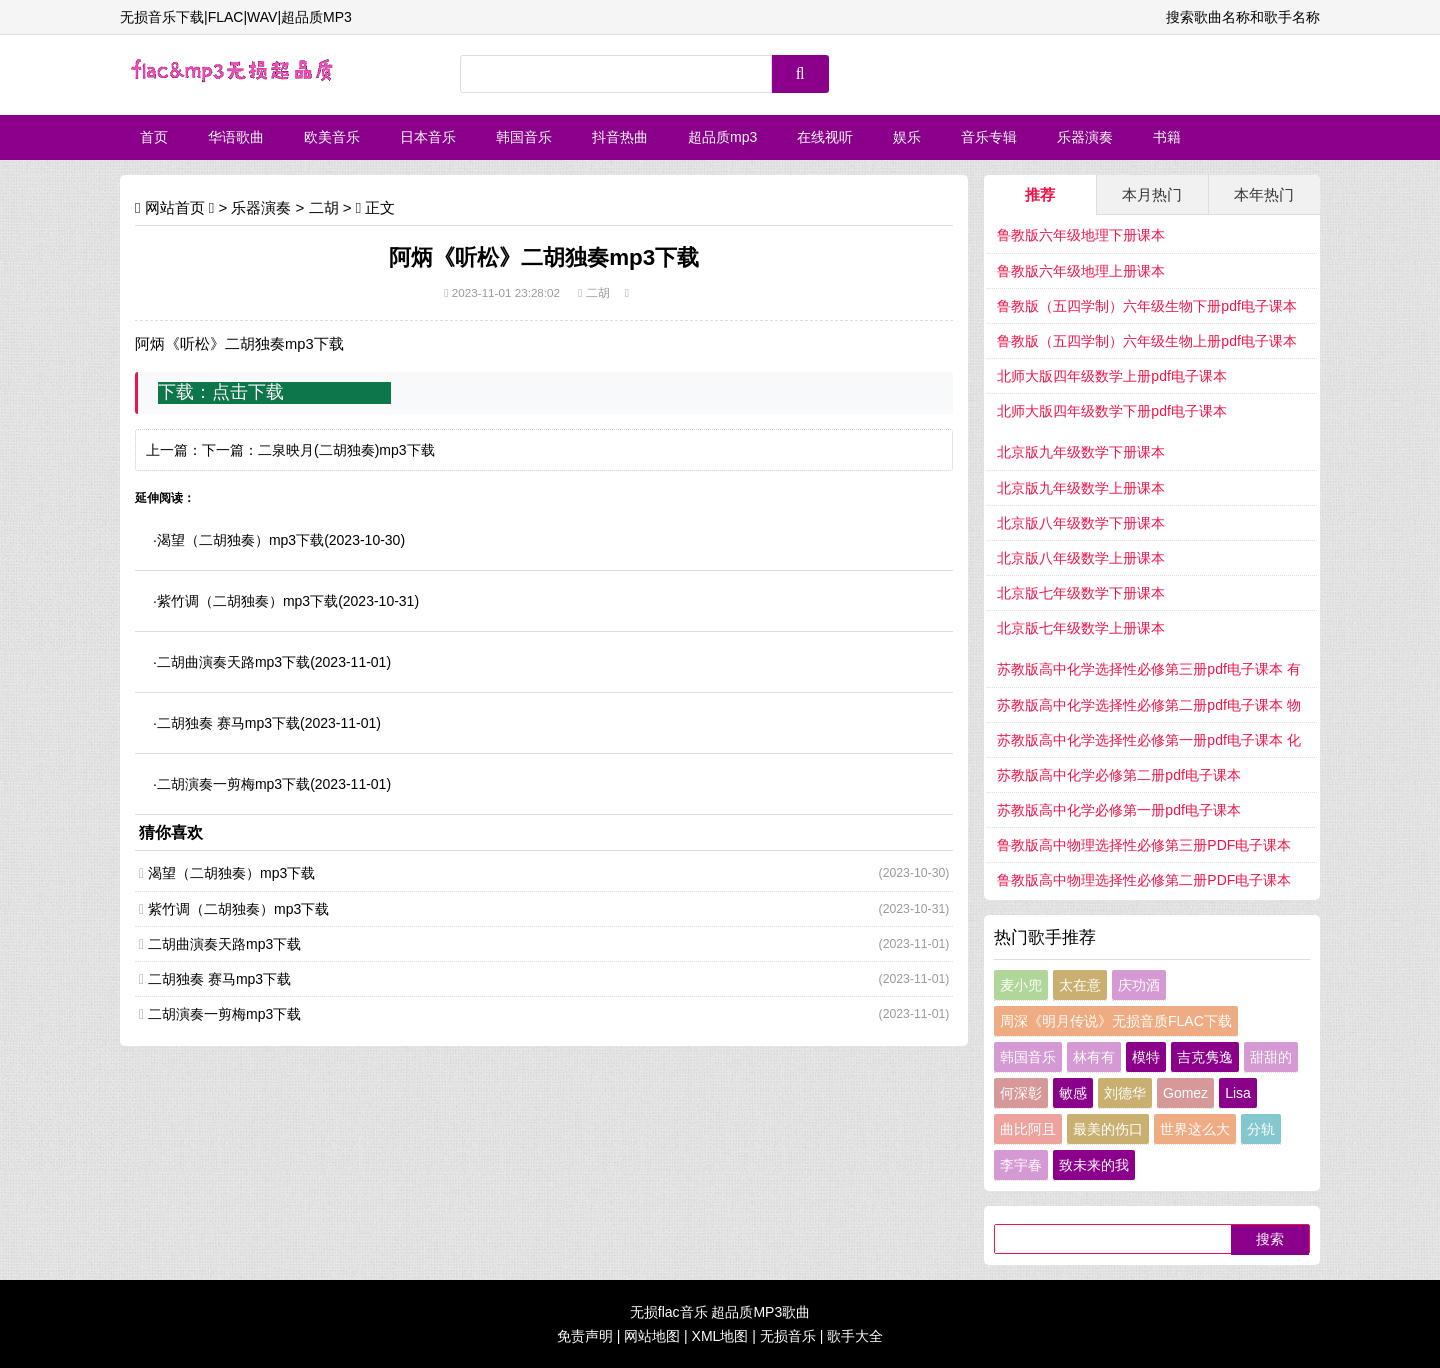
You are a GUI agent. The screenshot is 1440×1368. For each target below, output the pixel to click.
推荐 (1040, 194)
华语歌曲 (236, 137)
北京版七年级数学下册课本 (1081, 593)
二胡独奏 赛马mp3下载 (228, 723)
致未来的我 (1094, 1165)
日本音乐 (428, 137)
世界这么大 (1195, 1129)
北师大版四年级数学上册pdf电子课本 (1111, 376)
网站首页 (175, 207)
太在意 (1080, 985)
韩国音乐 (524, 137)
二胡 (324, 207)
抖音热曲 (620, 137)
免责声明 (585, 1336)
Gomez (1185, 1093)
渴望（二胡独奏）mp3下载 (240, 540)
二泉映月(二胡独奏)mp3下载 (346, 450)
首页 (154, 137)
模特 (1146, 1057)
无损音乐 (788, 1336)
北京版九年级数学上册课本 (1081, 488)
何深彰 (1021, 1093)
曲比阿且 (1028, 1129)
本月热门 (1152, 194)
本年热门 (1264, 194)
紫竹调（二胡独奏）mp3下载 (247, 601)
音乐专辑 (989, 137)
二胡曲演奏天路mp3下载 (233, 662)
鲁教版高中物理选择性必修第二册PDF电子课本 (1144, 880)
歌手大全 (855, 1336)
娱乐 (907, 137)
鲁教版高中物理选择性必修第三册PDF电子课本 (1144, 845)
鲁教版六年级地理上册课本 (1081, 271)
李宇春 (1021, 1165)
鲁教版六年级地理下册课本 (1081, 235)
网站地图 (652, 1336)
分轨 (1261, 1129)
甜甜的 (1271, 1057)
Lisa (1238, 1093)
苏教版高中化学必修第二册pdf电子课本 (1118, 775)
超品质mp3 (722, 137)
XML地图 (720, 1336)
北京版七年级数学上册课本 (1081, 628)
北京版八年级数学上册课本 (1081, 558)
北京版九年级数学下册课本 (1081, 452)
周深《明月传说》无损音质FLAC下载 (1116, 1021)
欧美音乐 (332, 137)
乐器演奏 (1085, 137)
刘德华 (1125, 1093)
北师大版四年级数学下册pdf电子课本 (1111, 411)
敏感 (1073, 1093)
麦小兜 (1021, 985)
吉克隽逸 (1205, 1057)
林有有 (1094, 1057)
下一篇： (230, 450)
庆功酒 (1139, 985)
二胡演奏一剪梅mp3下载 (233, 784)
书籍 (1167, 137)
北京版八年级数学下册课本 (1081, 523)
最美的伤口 (1108, 1129)
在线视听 (825, 137)
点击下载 (248, 392)
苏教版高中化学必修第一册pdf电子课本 (1118, 810)
